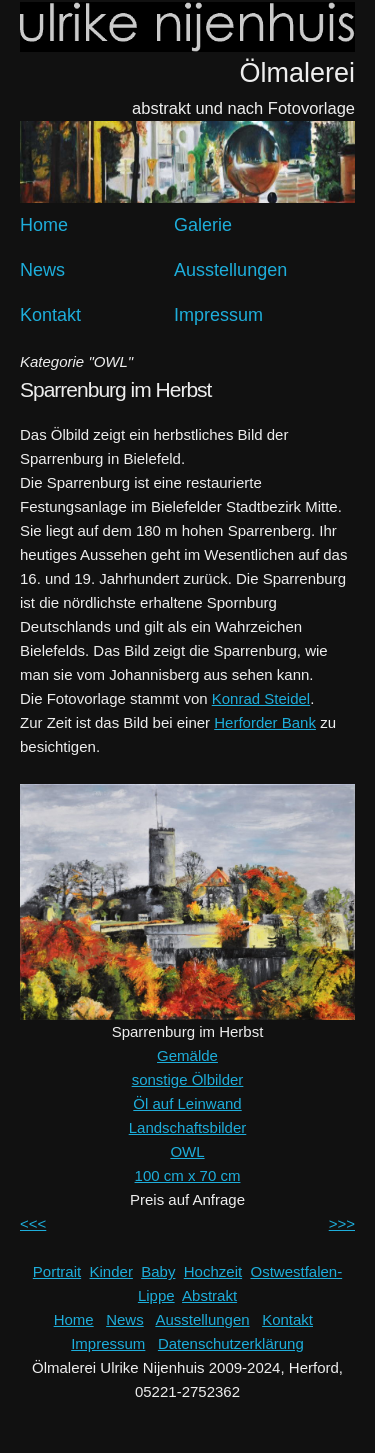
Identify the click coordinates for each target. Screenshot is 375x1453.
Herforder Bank (265, 722)
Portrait (57, 1271)
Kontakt (50, 315)
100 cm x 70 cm (188, 1175)
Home (44, 225)
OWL (187, 1151)
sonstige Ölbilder (188, 1079)
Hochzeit (213, 1271)
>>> (342, 1223)
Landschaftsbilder (188, 1127)
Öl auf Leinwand (187, 1103)
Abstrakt (209, 1295)
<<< (33, 1223)
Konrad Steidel (261, 698)
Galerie (203, 225)
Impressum (218, 315)
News (42, 270)
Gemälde (187, 1055)
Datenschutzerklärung (231, 1343)
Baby (158, 1271)
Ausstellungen (230, 270)
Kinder (111, 1271)
